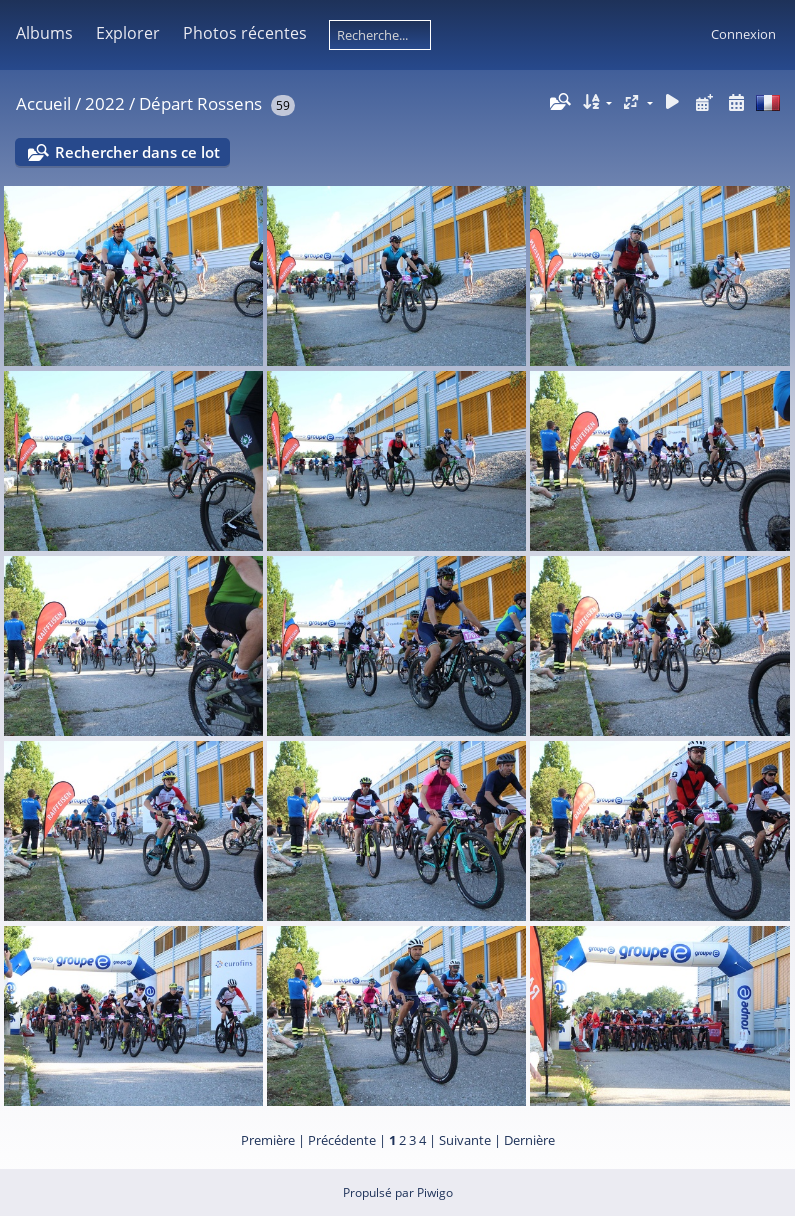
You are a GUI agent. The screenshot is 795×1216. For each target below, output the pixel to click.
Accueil (43, 103)
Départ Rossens (200, 103)
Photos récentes (245, 33)
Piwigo (435, 1192)
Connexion (743, 34)
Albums (44, 33)
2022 (105, 103)
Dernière (529, 1140)
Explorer (128, 33)
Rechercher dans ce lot (137, 152)
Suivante (465, 1140)
